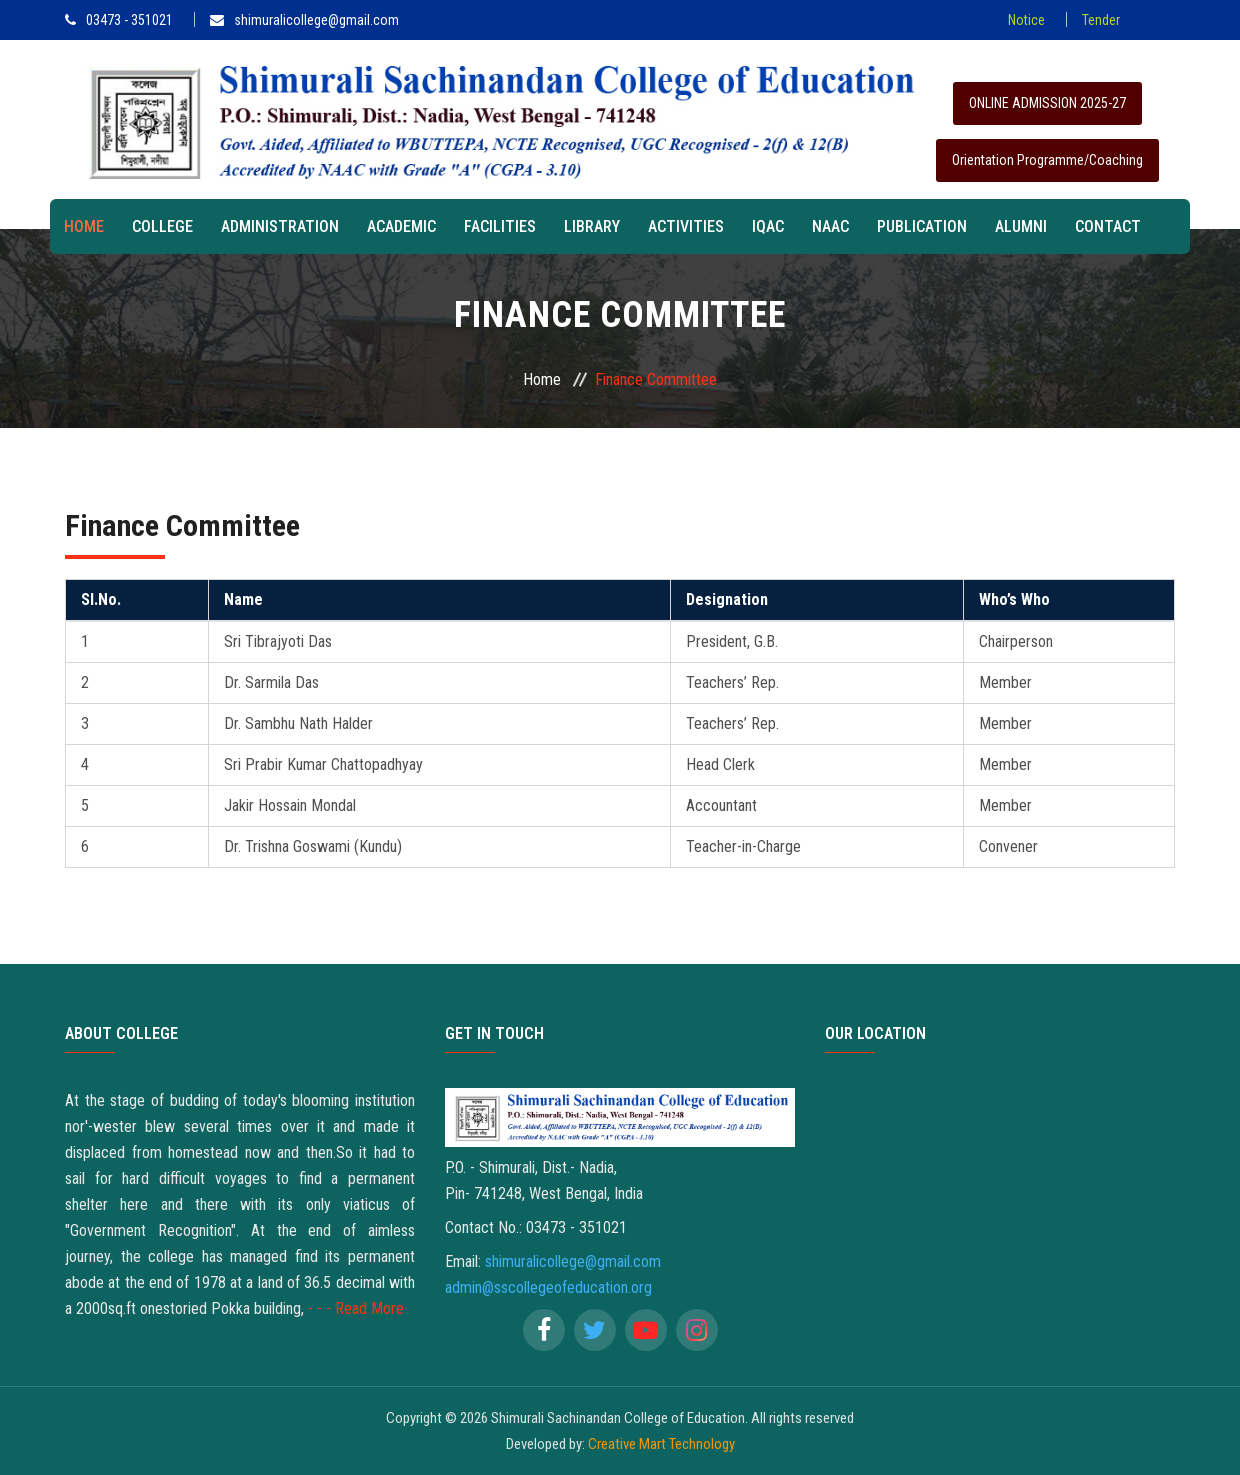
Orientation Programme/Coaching (1047, 160)
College (162, 226)
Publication (922, 226)
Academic (401, 226)
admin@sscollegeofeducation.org (548, 1287)
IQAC (768, 226)
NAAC (830, 226)
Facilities (500, 226)
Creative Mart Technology (661, 1444)
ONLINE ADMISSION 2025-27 (1047, 103)
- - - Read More (356, 1308)
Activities (686, 226)
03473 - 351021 (119, 20)
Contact (1108, 226)
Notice (1026, 20)
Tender (1101, 20)
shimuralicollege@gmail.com (304, 20)
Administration (280, 226)
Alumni (1021, 226)
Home (84, 226)
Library (592, 226)
